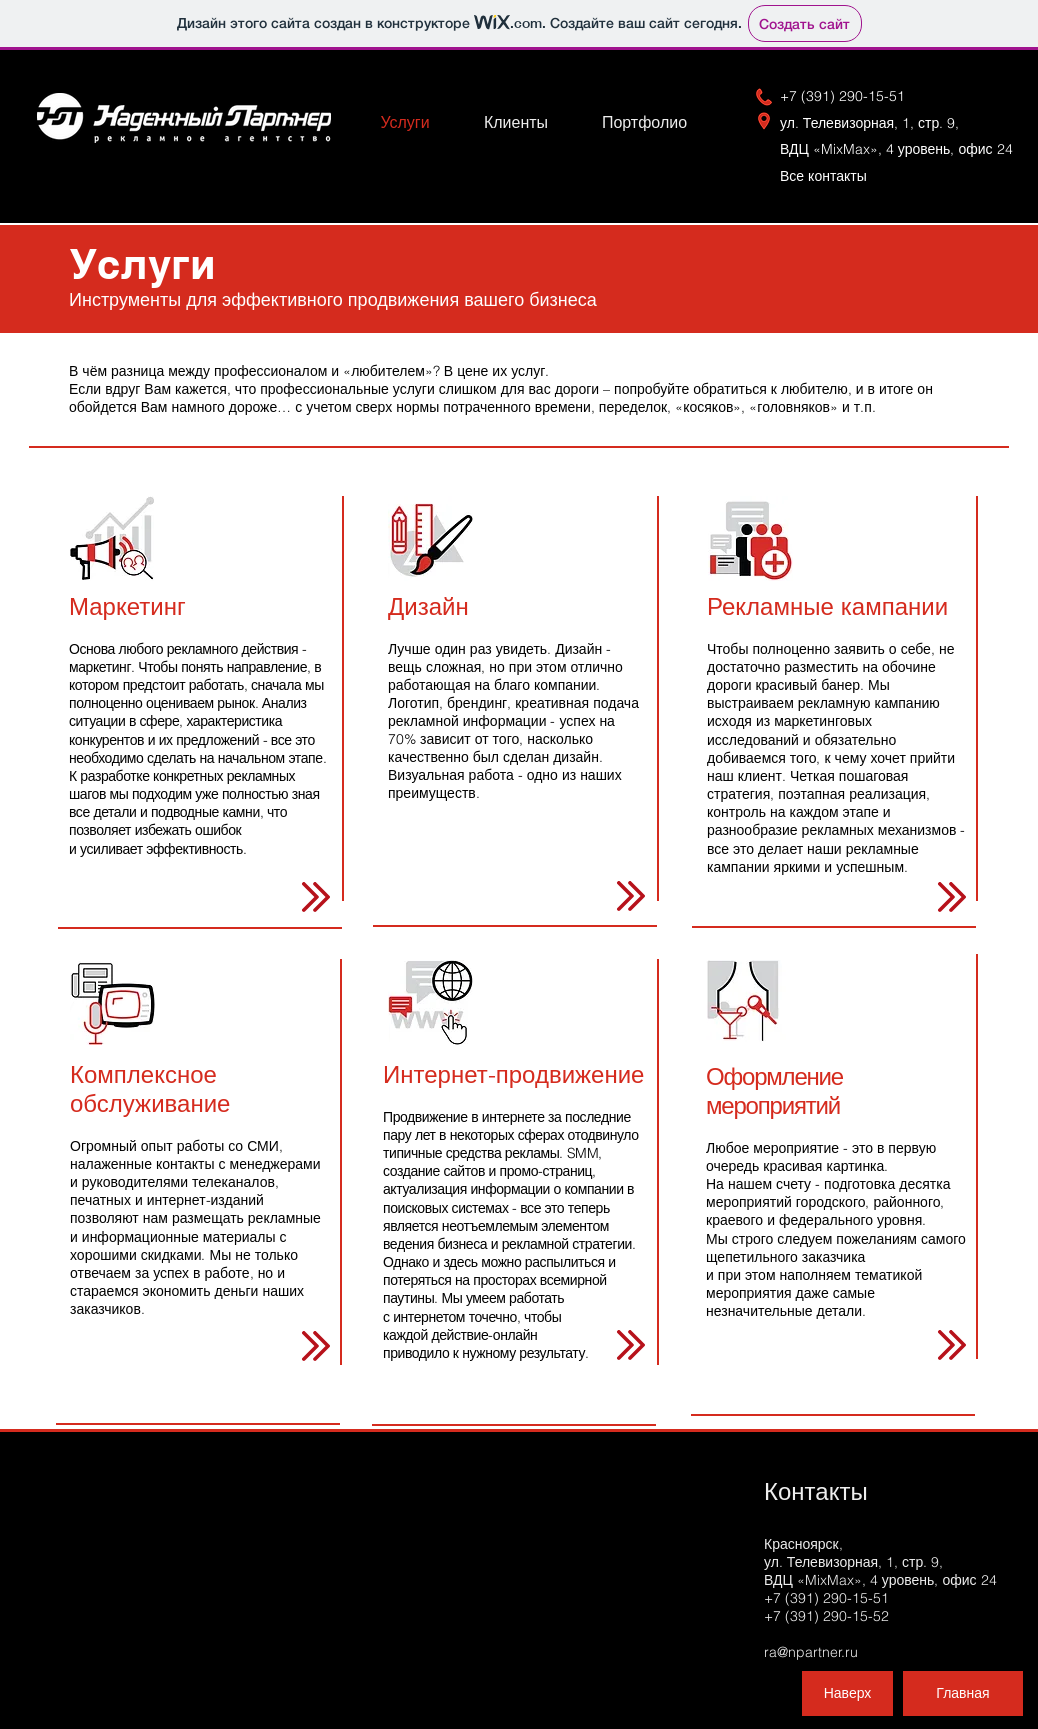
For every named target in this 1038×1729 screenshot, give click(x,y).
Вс (831, 176)
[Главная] (963, 1693)
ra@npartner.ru (811, 1652)
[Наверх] (847, 1693)
